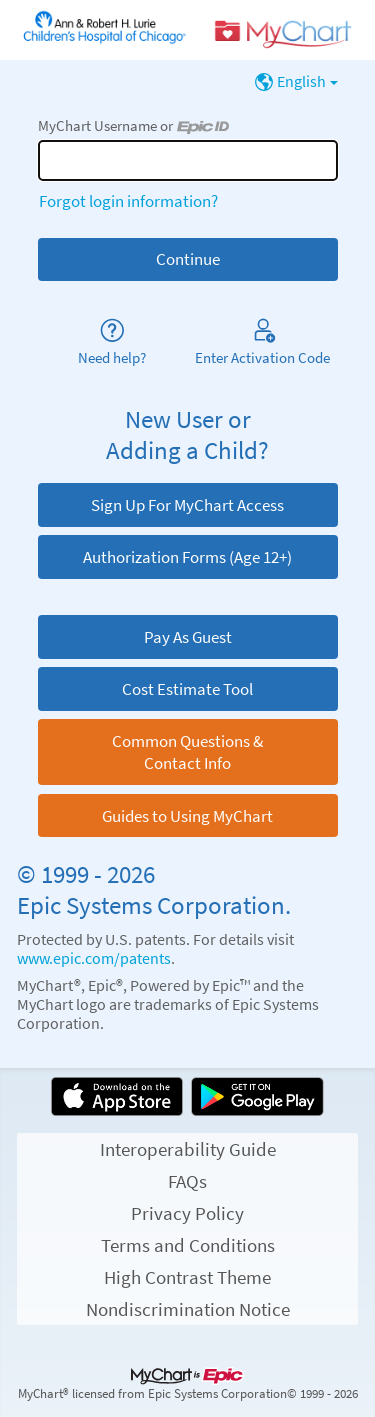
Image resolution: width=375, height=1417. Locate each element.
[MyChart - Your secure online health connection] (187, 30)
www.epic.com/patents (94, 958)
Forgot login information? (128, 201)
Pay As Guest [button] (188, 637)
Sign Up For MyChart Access (187, 505)
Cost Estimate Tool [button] (187, 689)
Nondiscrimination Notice (188, 1309)
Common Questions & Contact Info (187, 752)
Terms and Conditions (188, 1245)
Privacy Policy (187, 1213)
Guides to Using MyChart (187, 816)
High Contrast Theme (187, 1277)
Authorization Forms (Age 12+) (187, 557)
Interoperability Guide (188, 1149)
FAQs (187, 1181)
